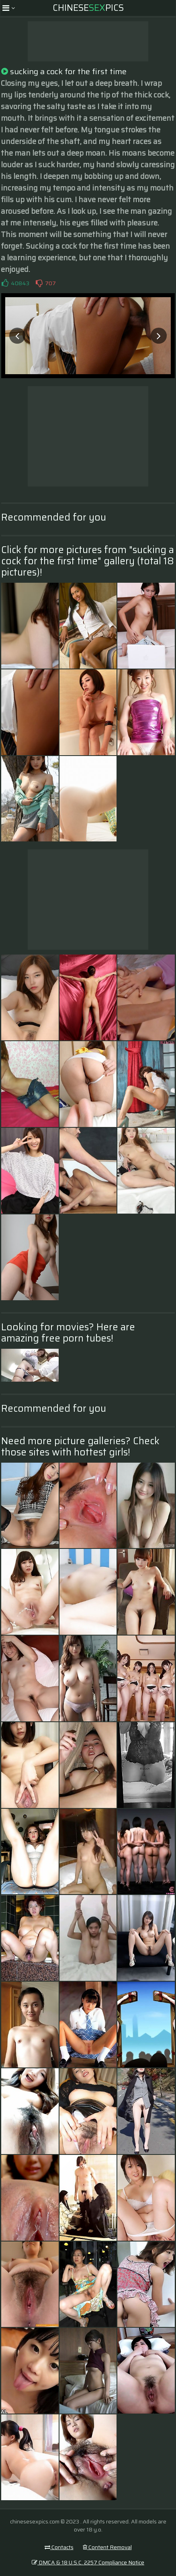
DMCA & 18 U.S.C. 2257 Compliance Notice (88, 2562)
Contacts (59, 2547)
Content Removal (107, 2547)
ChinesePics (88, 8)
